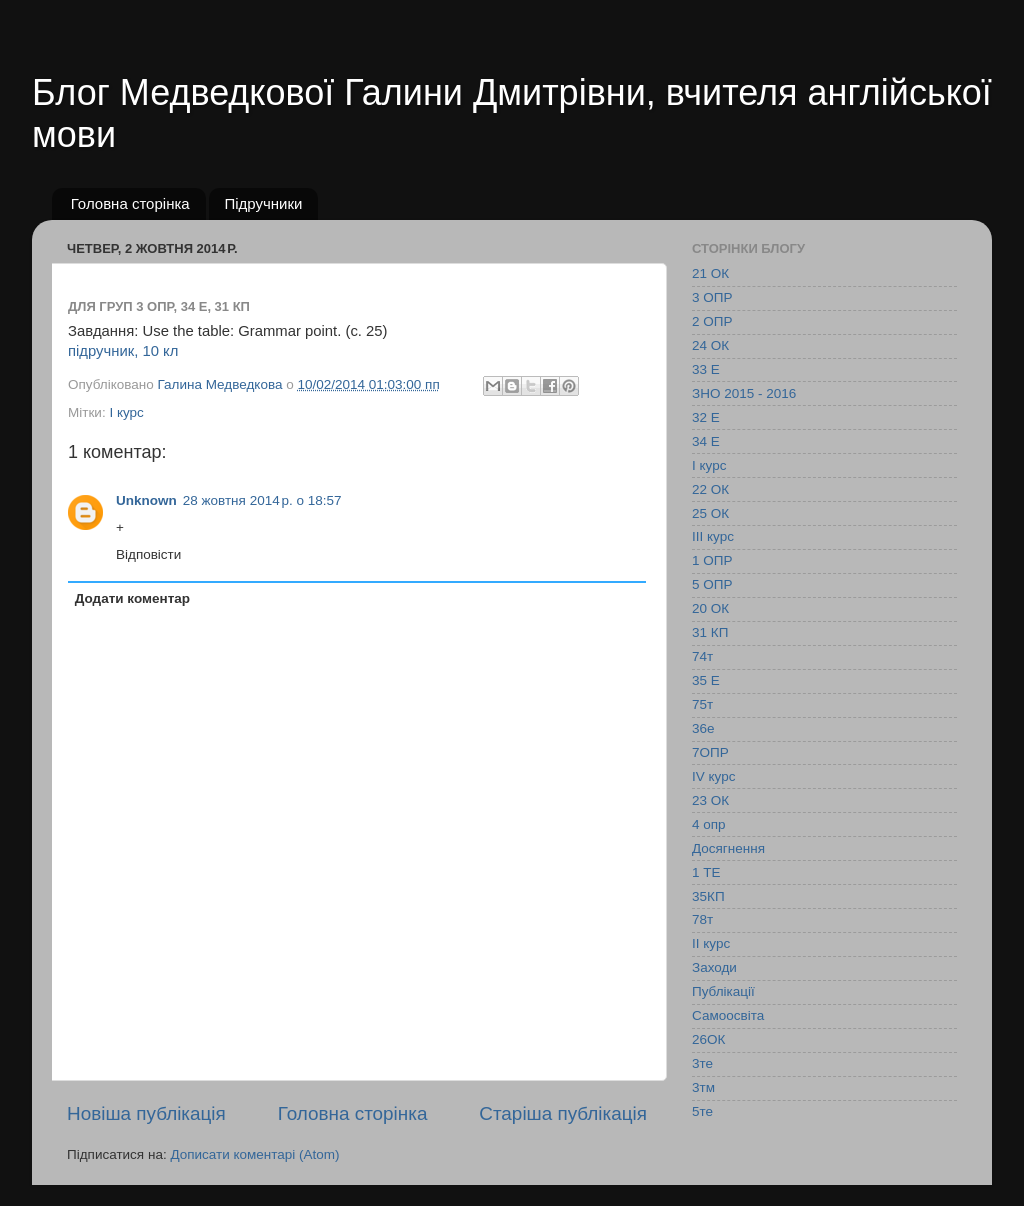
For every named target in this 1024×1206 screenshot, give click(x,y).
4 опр (709, 824)
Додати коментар (132, 598)
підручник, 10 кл (123, 351)
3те (702, 1063)
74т (702, 656)
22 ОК (710, 489)
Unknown (146, 500)
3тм (703, 1087)
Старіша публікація (563, 1113)
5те (702, 1111)
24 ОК (710, 345)
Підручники (263, 203)
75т (702, 704)
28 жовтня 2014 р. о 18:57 (262, 500)
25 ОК (710, 513)
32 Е (706, 417)
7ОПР (710, 752)
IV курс (713, 776)
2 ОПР (712, 321)
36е (703, 728)
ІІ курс (711, 943)
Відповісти (148, 554)
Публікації (723, 991)
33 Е (706, 369)
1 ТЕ (706, 872)
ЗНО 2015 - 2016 (744, 393)
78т (702, 919)
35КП (708, 896)
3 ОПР (712, 297)
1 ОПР (712, 560)
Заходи (714, 967)
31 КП (710, 632)
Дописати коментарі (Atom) (254, 1154)
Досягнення (728, 848)
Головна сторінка (130, 203)
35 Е (706, 680)
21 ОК (710, 273)
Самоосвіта (728, 1015)
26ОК (708, 1039)
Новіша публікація (146, 1113)
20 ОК (710, 608)
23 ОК (710, 800)
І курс (126, 412)
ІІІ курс (713, 536)
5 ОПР (712, 584)
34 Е (706, 441)
